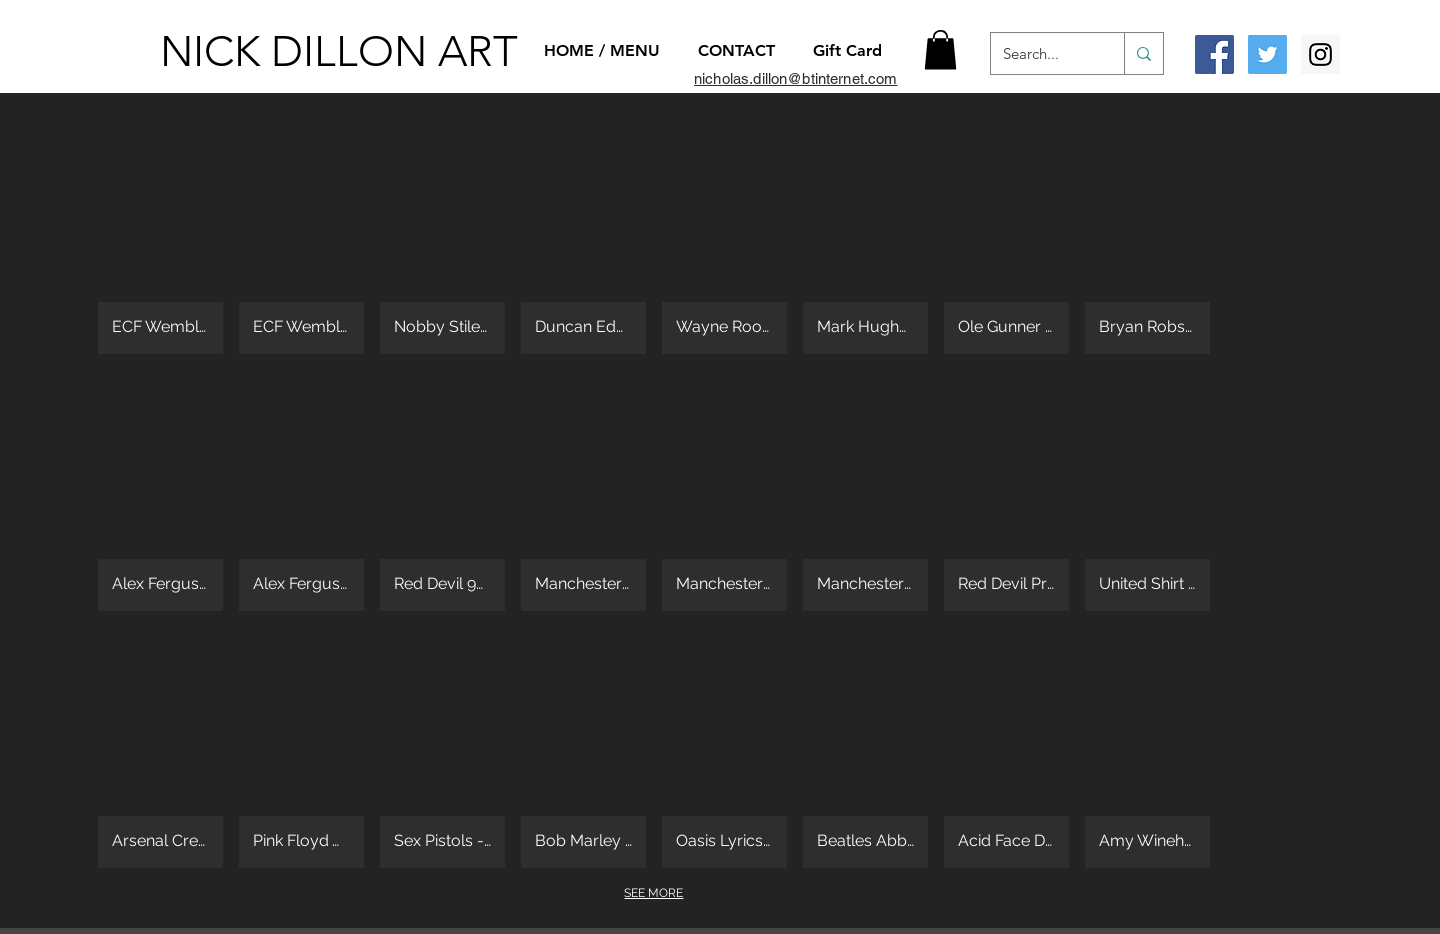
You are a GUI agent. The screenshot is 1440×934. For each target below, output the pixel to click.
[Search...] (1042, 53)
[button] (940, 49)
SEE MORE (653, 893)
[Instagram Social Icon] (1320, 54)
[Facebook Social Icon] (1214, 54)
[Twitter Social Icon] (1267, 54)
